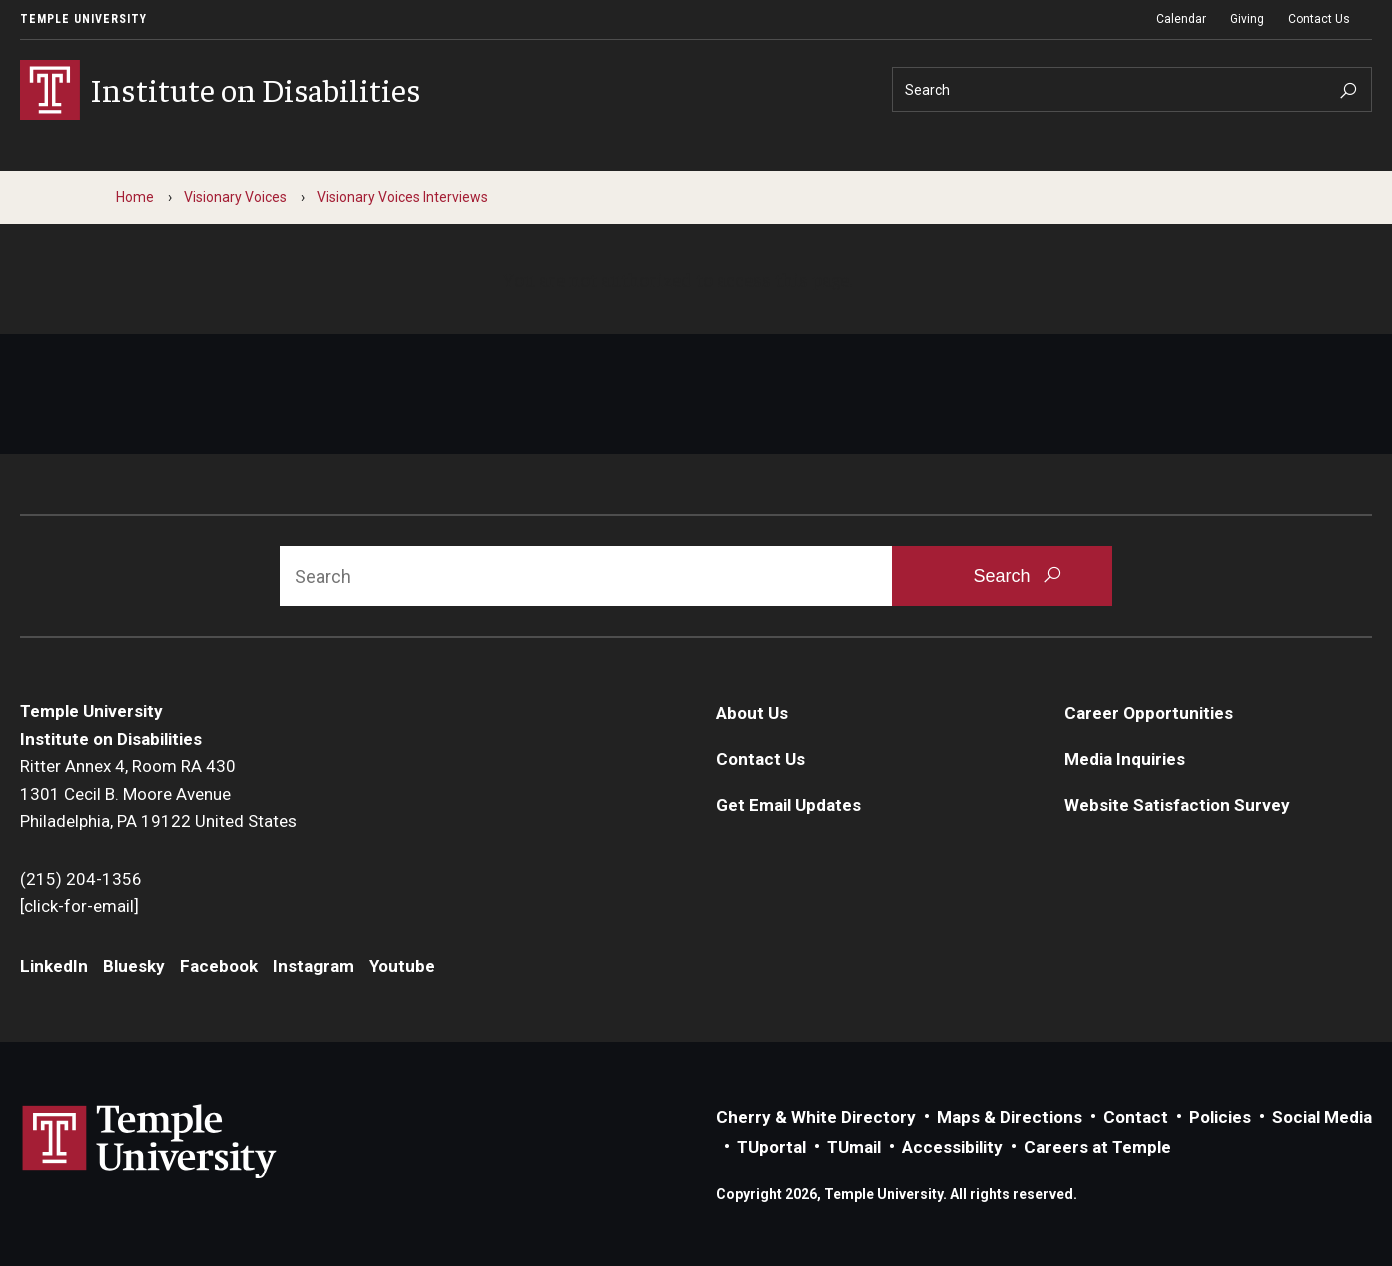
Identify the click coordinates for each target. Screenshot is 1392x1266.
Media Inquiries (1124, 759)
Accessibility (952, 1147)
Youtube (402, 966)
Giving (1247, 19)
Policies (1220, 1117)
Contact (1135, 1117)
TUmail (854, 1147)
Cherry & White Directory (816, 1117)
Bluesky (134, 966)
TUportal (771, 1147)
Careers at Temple (1097, 1147)
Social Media (1322, 1117)
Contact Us (1319, 19)
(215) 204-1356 (81, 879)
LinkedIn (54, 966)
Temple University (83, 19)
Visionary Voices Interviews (402, 197)
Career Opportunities (1148, 713)
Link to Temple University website (150, 1142)
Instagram (313, 966)
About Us (752, 713)
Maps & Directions (1009, 1117)
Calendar (1181, 19)
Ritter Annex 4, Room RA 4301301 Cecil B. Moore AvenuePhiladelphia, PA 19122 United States (158, 793)
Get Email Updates (788, 805)
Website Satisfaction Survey (1177, 805)
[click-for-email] (79, 906)
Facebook (219, 966)
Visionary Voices (235, 197)
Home (135, 197)
